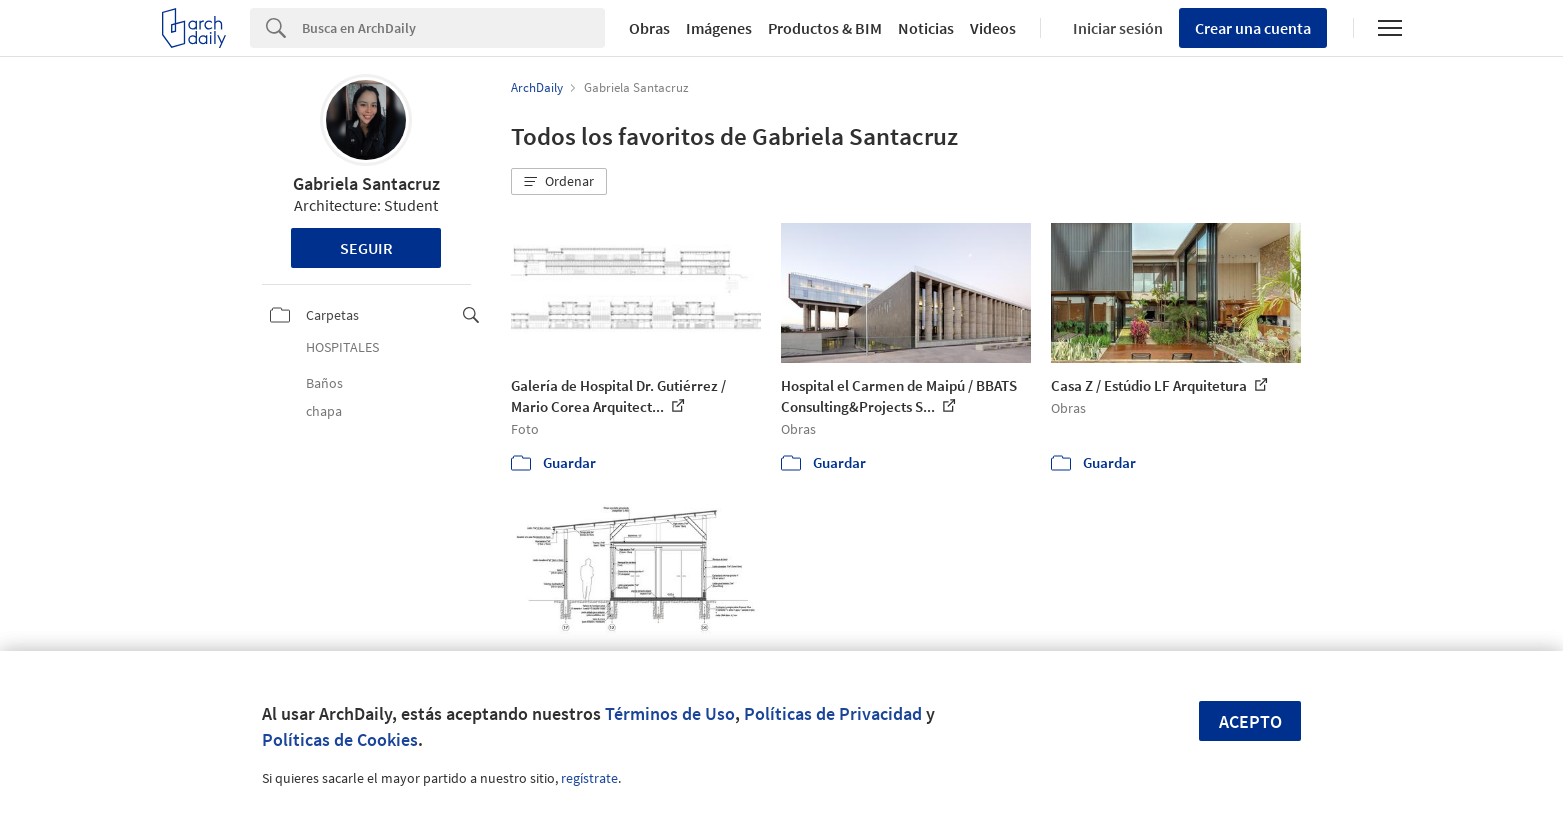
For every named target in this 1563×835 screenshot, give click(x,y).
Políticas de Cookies (340, 739)
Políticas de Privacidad (833, 713)
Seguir (366, 248)
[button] (559, 182)
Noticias (926, 28)
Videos (993, 28)
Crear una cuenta (1253, 28)
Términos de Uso (670, 713)
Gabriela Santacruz (366, 183)
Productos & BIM (825, 28)
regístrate (589, 778)
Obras (649, 28)
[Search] (453, 28)
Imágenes (719, 28)
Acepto (1250, 721)
